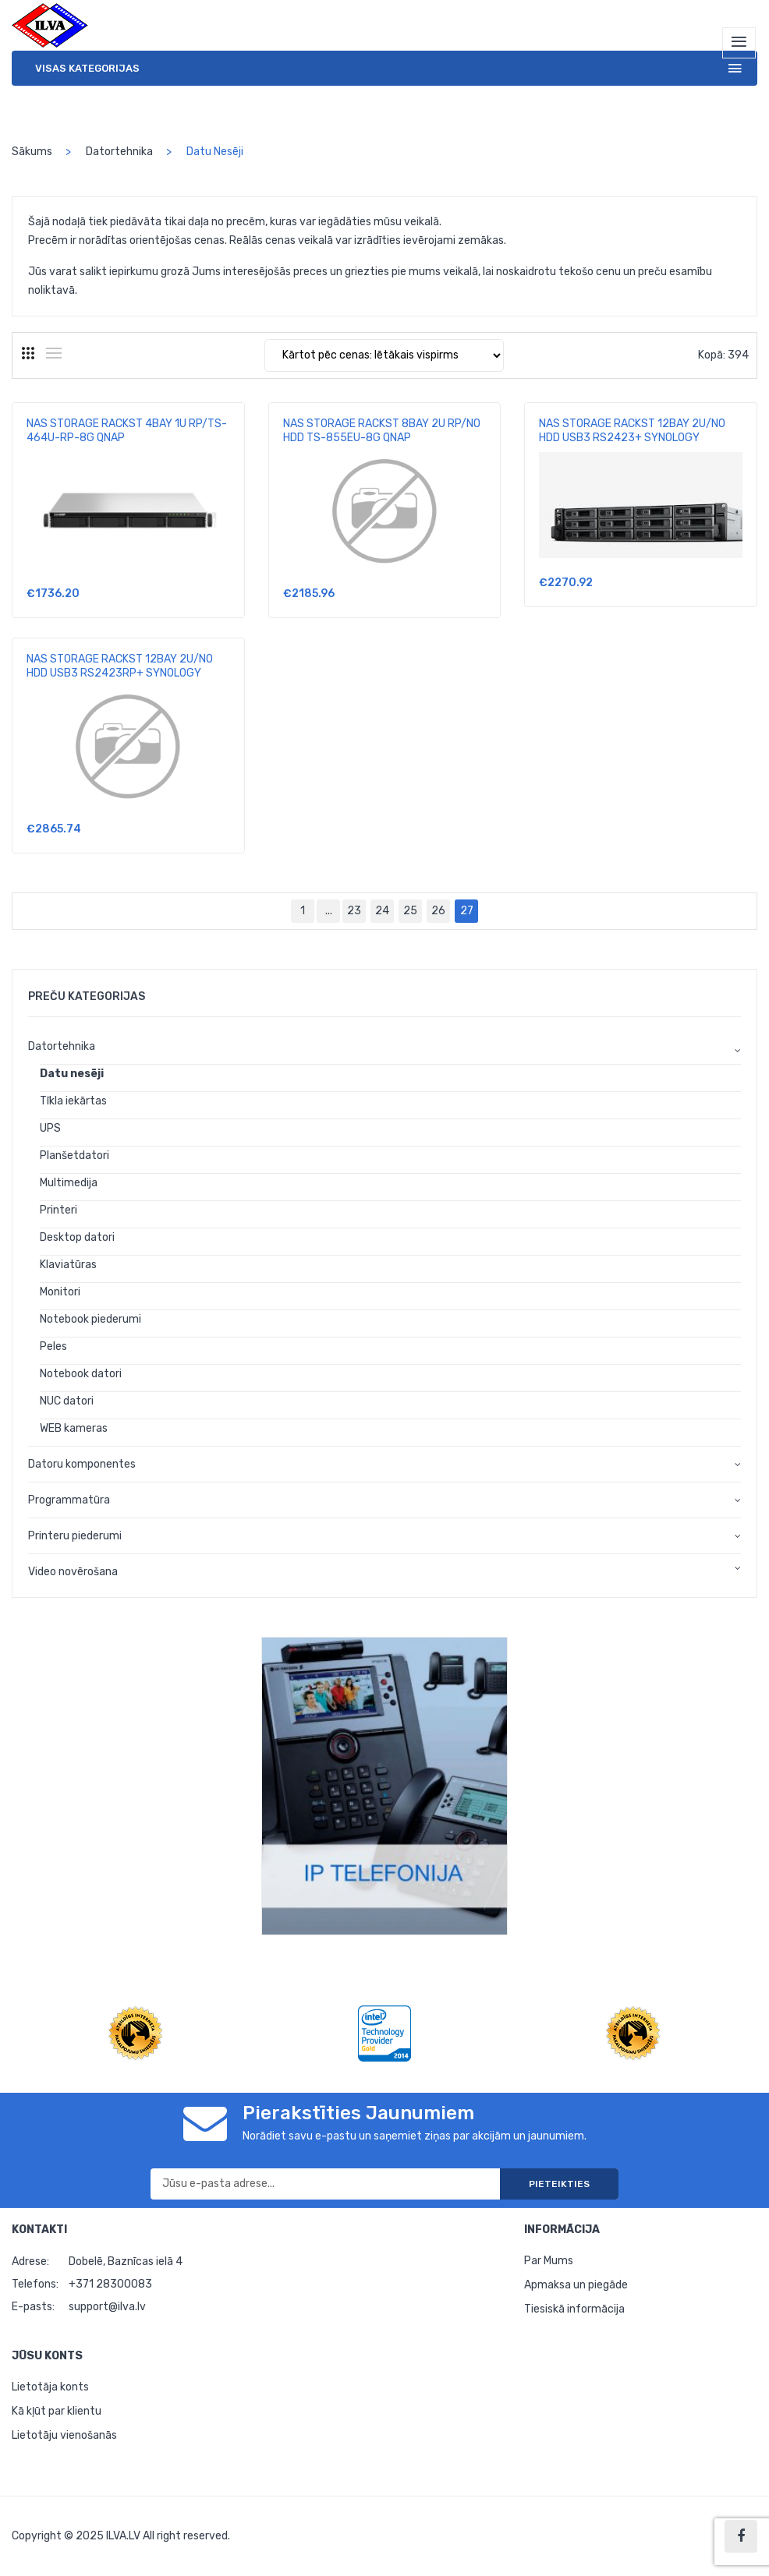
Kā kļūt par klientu (56, 2411)
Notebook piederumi (90, 1319)
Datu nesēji (72, 1073)
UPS (50, 1128)
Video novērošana (73, 1571)
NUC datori (67, 1401)
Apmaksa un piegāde (576, 2285)
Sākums (32, 151)
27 (469, 908)
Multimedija (68, 1182)
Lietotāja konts (50, 2387)
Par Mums (548, 2260)
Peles (53, 1346)
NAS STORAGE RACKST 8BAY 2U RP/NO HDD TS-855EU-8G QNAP (381, 430)
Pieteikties (559, 2183)
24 (382, 910)
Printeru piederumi (75, 1535)
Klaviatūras (68, 1264)
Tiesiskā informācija (574, 2309)
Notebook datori (81, 1373)
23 (354, 910)
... (328, 910)
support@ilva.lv (107, 2306)
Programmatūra (69, 1500)
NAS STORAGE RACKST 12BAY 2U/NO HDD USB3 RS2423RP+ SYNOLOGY (120, 666)
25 (410, 910)
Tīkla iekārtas (73, 1101)
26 (438, 910)
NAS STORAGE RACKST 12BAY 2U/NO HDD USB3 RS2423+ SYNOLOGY (632, 430)
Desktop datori (77, 1237)
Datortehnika (119, 151)
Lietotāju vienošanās (64, 2435)
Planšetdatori (74, 1155)
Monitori (60, 1292)
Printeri (58, 1210)
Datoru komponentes (82, 1464)
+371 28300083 (110, 2284)
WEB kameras (74, 1428)
